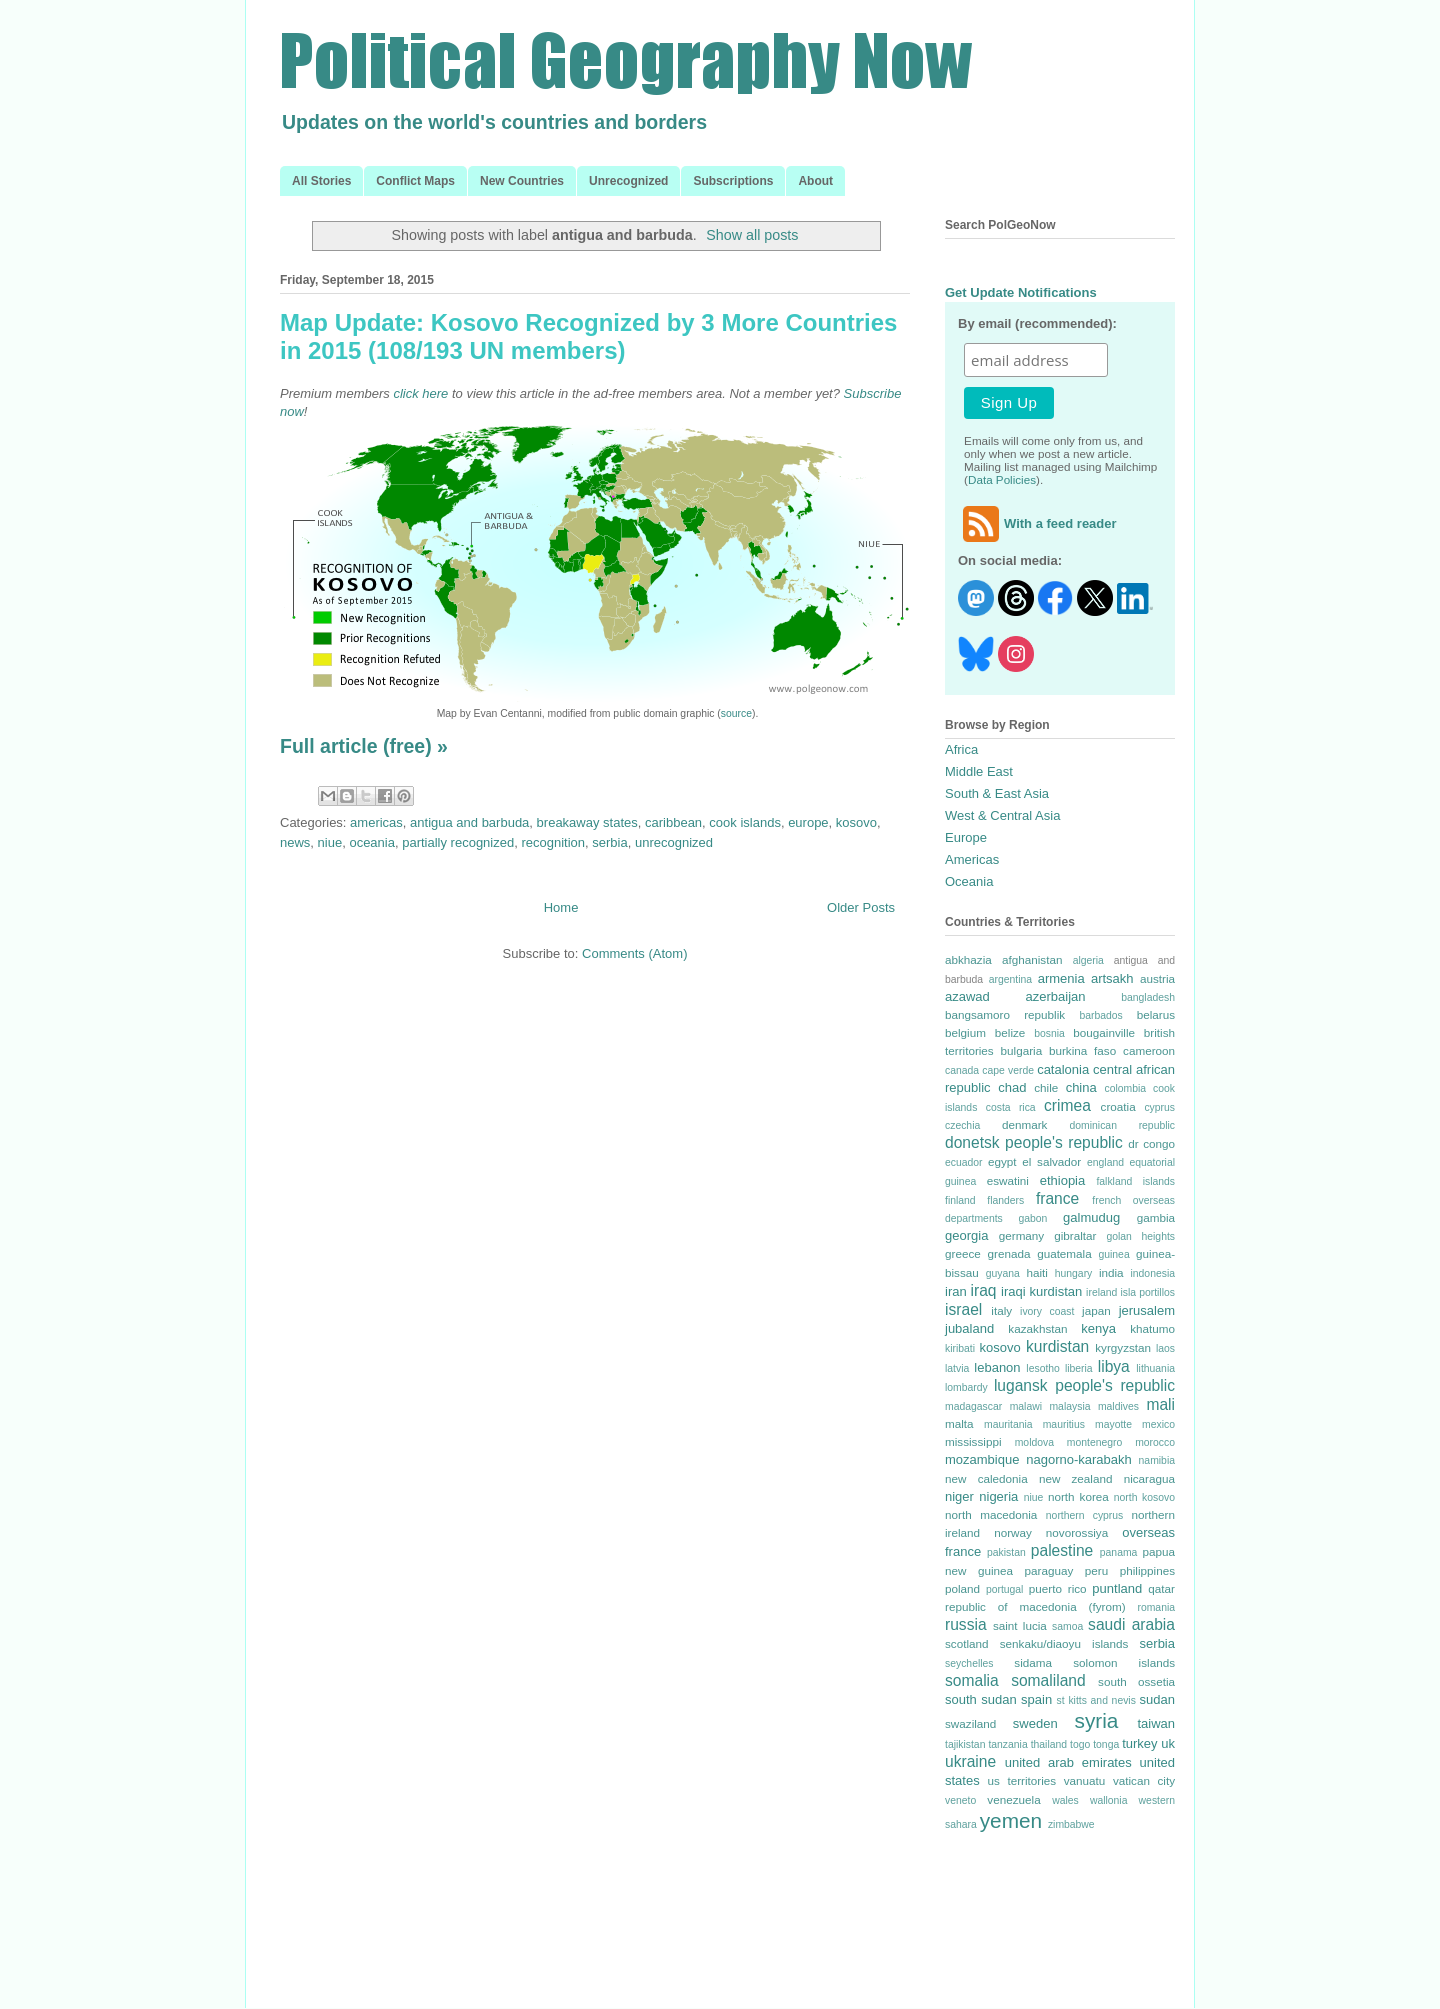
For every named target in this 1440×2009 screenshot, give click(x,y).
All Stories (321, 181)
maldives (1118, 1406)
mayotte (1113, 1424)
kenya (1098, 1328)
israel (963, 1309)
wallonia (1109, 1800)
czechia (962, 1125)
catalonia (1063, 1069)
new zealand (1076, 1478)
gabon (1032, 1218)
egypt (1002, 1161)
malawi (1026, 1406)
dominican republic (1122, 1125)
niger (959, 1496)
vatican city (1144, 1780)
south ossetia (1136, 1681)
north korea (1078, 1496)
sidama (1033, 1662)
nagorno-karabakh (1079, 1459)
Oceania (969, 881)
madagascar (973, 1406)
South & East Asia (997, 793)
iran (956, 1291)
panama (1119, 1552)
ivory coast (1047, 1311)
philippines (1147, 1570)
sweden (1035, 1723)
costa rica (1011, 1107)
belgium (965, 1032)
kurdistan (1057, 1346)
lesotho (1043, 1368)
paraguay (1049, 1570)
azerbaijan (1056, 996)
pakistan (1006, 1552)
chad (1012, 1087)
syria (1096, 1720)
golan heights (1140, 1236)
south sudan (981, 1699)
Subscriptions (733, 181)
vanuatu (1085, 1780)
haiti (1036, 1272)
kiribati (960, 1348)
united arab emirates (1068, 1762)
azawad (967, 996)
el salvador (1051, 1161)
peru (1096, 1570)
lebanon (997, 1367)
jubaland (969, 1328)
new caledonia (986, 1478)
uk (1168, 1743)
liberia (1079, 1368)
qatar (1161, 1588)
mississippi (973, 1441)
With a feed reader (1037, 523)
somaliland (1048, 1680)
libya (1114, 1366)
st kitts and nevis (1096, 1700)
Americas (972, 859)
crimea (1067, 1105)
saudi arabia (1131, 1624)
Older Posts (861, 907)
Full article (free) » (364, 746)
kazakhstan (1037, 1328)
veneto (960, 1800)
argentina (1010, 979)
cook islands (745, 822)
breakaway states (587, 822)
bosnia (1049, 1033)
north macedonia (991, 1514)
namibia (1157, 1460)
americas (376, 822)
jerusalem (1147, 1310)
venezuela (1013, 1799)
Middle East (979, 771)
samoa (1067, 1626)
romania (1156, 1607)
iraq (984, 1290)
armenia (1061, 978)
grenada (1008, 1253)
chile (1046, 1087)
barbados (1100, 1015)
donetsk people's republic (1034, 1142)
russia (966, 1624)
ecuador (964, 1162)
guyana (1003, 1273)
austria (1157, 978)
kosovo (856, 822)
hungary (1074, 1273)
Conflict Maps (415, 181)
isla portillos (1147, 1292)
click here (420, 393)
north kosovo (1144, 1497)
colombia (1125, 1088)
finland (960, 1200)
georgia (966, 1235)
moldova (1034, 1442)
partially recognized (458, 842)
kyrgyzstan (1123, 1347)
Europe (966, 837)
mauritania (1008, 1424)
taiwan (1156, 1723)
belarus (1156, 1014)
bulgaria (1022, 1050)
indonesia (1153, 1273)
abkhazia (968, 959)
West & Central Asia (1002, 815)
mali (1160, 1404)
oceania (372, 842)
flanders (1005, 1200)
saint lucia (1020, 1625)
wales (1065, 1800)
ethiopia (1063, 1180)
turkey (1139, 1743)
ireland (1101, 1292)
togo (1080, 1744)
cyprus (1159, 1107)
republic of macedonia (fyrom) (1035, 1606)
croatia (1118, 1106)
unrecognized (674, 842)
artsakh (1112, 978)
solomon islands (1124, 1662)
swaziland (970, 1723)
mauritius (1064, 1424)
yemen (1011, 1820)
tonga (1106, 1744)
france (1057, 1198)
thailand (1049, 1744)
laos (1165, 1348)
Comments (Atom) (634, 953)
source (736, 713)
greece (963, 1253)
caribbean (673, 822)
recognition (553, 842)
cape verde (1008, 1070)
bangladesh (1148, 997)
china (1081, 1087)
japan (1096, 1310)
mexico (1158, 1424)
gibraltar (1075, 1235)
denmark (1024, 1124)
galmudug (1091, 1217)
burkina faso (1082, 1050)
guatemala (1064, 1253)
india (1111, 1272)
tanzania (1007, 1744)
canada (962, 1070)
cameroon (1149, 1050)
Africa (961, 749)
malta (959, 1423)
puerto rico (1058, 1588)
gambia (1156, 1217)
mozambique (982, 1459)
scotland (967, 1643)
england (1105, 1162)
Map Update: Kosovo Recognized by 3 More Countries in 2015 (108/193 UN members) (588, 336)
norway (1013, 1532)
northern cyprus (1084, 1515)
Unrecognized (628, 181)
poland (962, 1588)
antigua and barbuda (469, 822)
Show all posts (752, 235)
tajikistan (965, 1744)
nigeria (998, 1496)
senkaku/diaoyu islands (1064, 1643)
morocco (1155, 1442)
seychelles (969, 1663)
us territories (1022, 1780)
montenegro (1094, 1442)
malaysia (1069, 1406)
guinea (1113, 1254)
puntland (1117, 1588)
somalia (972, 1680)
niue (330, 842)
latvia (957, 1368)
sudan (1157, 1699)
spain (1036, 1699)
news (295, 842)
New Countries (522, 181)
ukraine (970, 1761)
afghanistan (1032, 959)
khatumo (1152, 1328)
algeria (1088, 960)
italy (1001, 1310)
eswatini (1008, 1180)
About (815, 181)
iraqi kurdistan (1041, 1291)
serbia (609, 842)
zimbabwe (1071, 1824)
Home (561, 907)
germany (1021, 1235)
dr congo (1151, 1143)
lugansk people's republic (1084, 1385)
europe (808, 822)
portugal (1005, 1589)
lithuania (1155, 1368)
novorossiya (1077, 1532)
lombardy (966, 1387)
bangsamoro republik (1005, 1014)
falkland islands (1135, 1181)
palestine (1062, 1550)
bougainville (1104, 1032)
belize (1010, 1032)
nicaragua (1149, 1478)
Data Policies (1002, 479)
